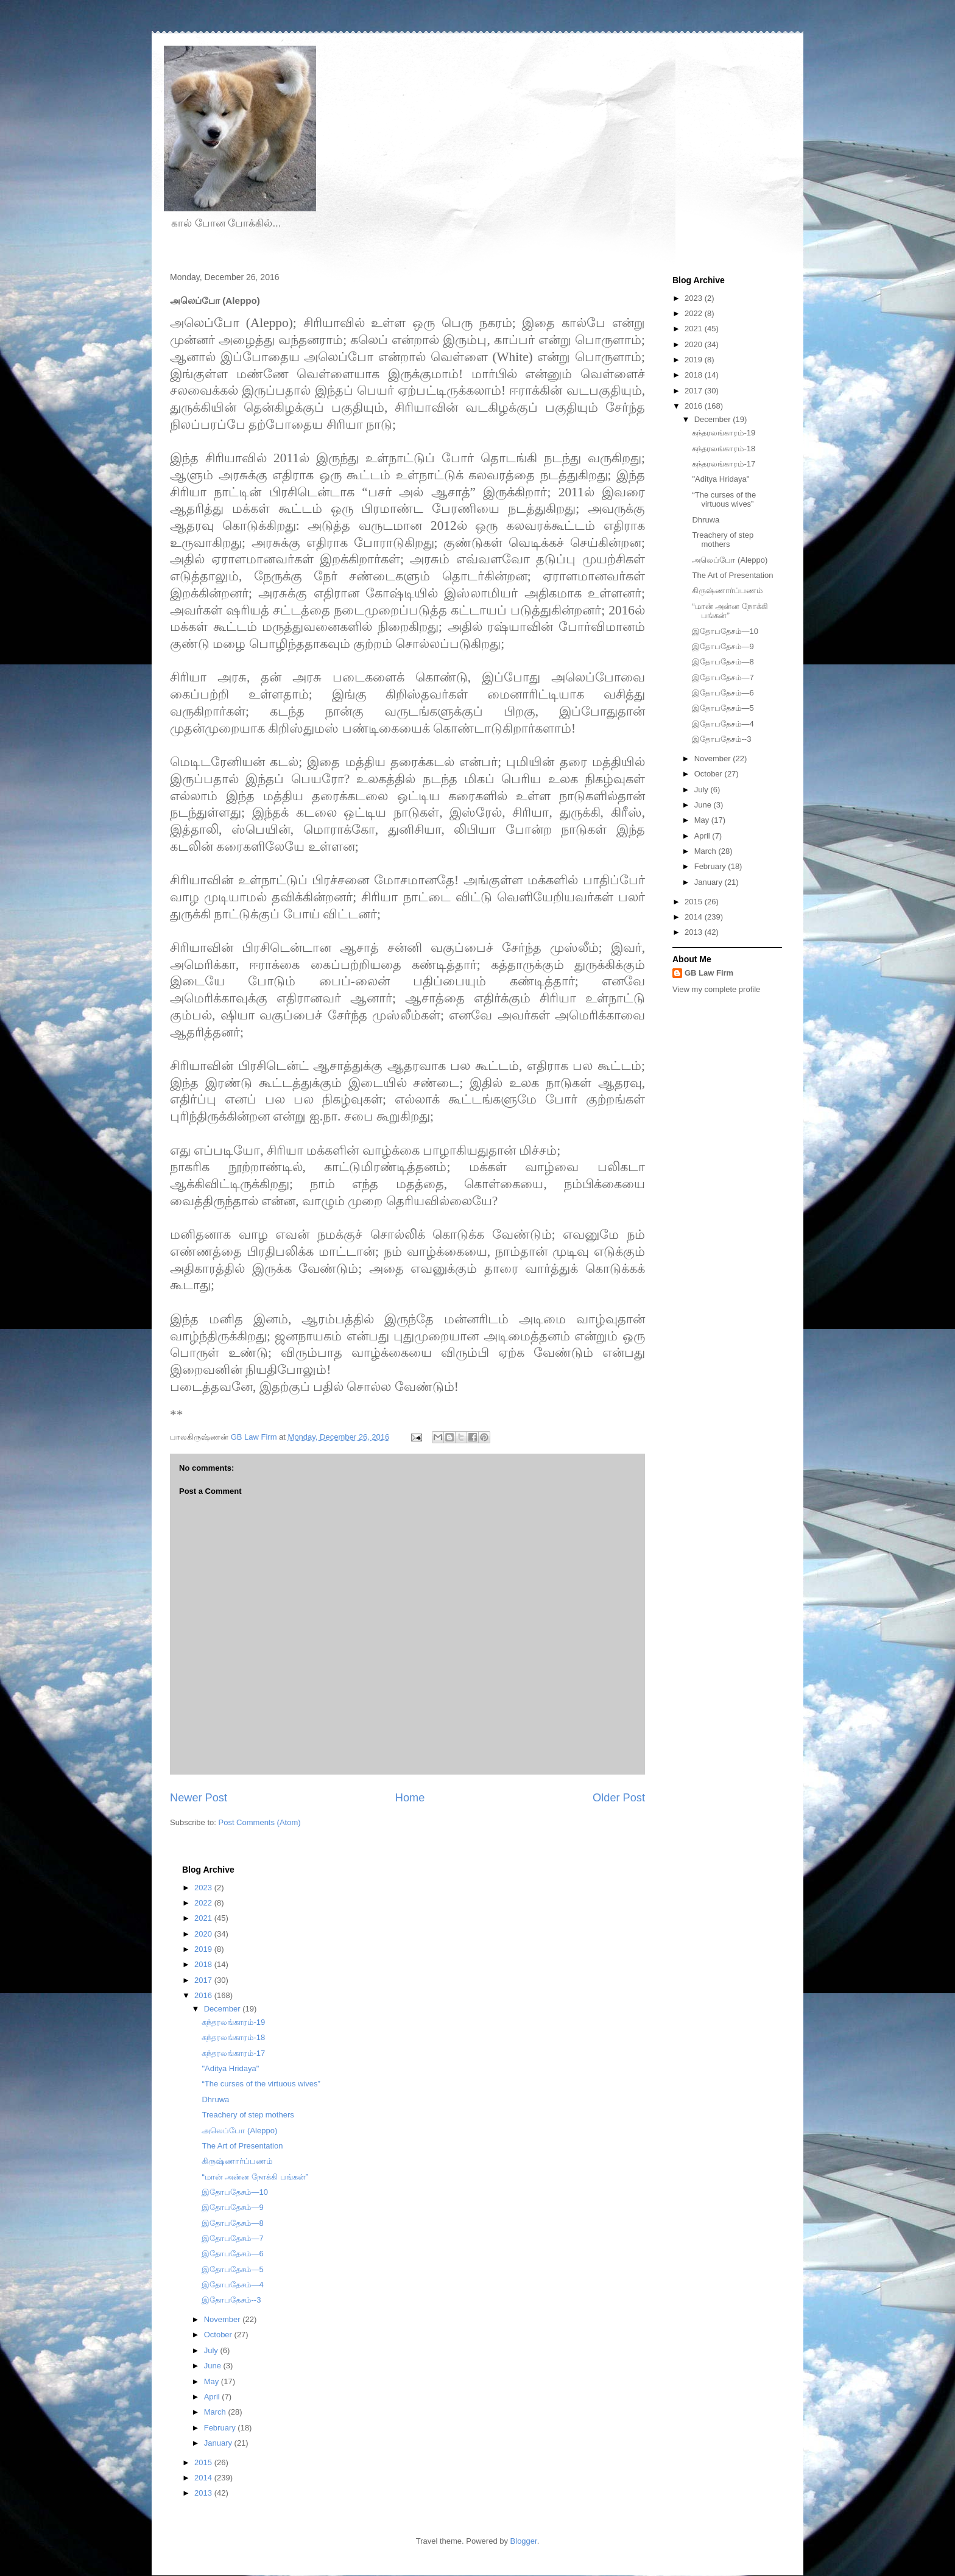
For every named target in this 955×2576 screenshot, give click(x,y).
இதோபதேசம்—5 (722, 708)
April (703, 835)
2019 (695, 359)
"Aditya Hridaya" (720, 479)
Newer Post (198, 1798)
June (704, 804)
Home (410, 1798)
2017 (695, 390)
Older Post (619, 1798)
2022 (695, 313)
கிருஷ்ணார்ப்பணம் (727, 590)
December (713, 419)
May (702, 820)
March (706, 851)
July (702, 789)
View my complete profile (716, 989)
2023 (695, 298)
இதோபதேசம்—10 (725, 631)
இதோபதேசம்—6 (722, 692)
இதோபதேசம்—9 (722, 646)
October (709, 773)
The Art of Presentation (732, 575)
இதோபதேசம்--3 (721, 739)
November (713, 758)
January (709, 882)
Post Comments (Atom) (260, 1822)
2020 (695, 344)
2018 (695, 374)
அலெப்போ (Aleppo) (729, 560)
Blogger (523, 2541)
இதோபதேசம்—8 (722, 661)
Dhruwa (705, 519)
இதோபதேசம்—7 (722, 677)
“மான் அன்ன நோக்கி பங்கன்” (255, 2176)
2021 (695, 328)
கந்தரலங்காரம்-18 (723, 448)
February (711, 866)
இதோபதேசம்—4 (722, 723)
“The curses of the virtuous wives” (724, 499)
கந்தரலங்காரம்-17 (723, 463)
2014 (695, 916)
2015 (695, 901)
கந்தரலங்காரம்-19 (723, 432)
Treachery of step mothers (722, 539)
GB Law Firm (709, 972)
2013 (695, 932)
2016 (695, 405)
